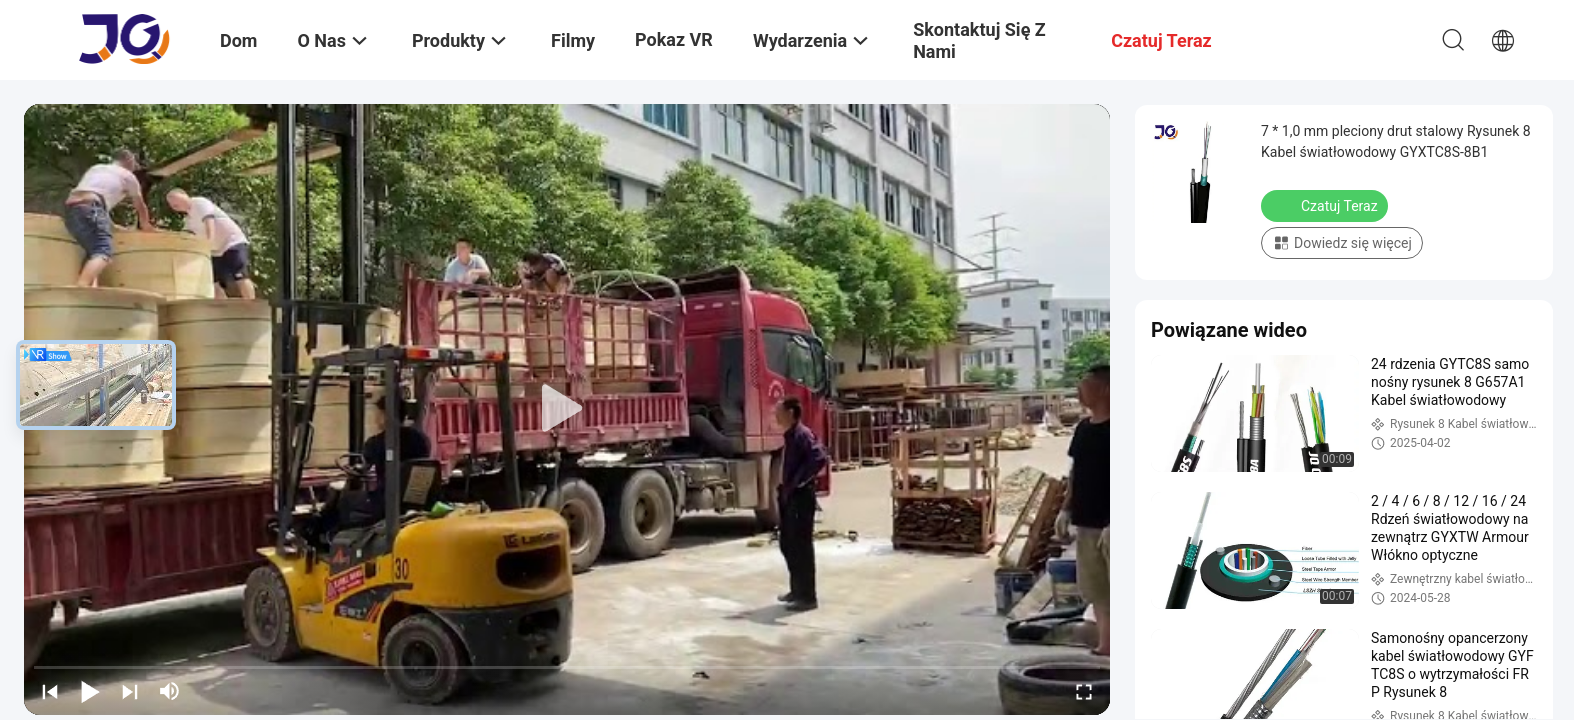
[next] (130, 691)
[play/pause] (90, 691)
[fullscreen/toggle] (1084, 691)
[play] (567, 409)
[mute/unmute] (170, 691)
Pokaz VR (674, 39)
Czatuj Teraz (1326, 205)
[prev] (50, 691)
